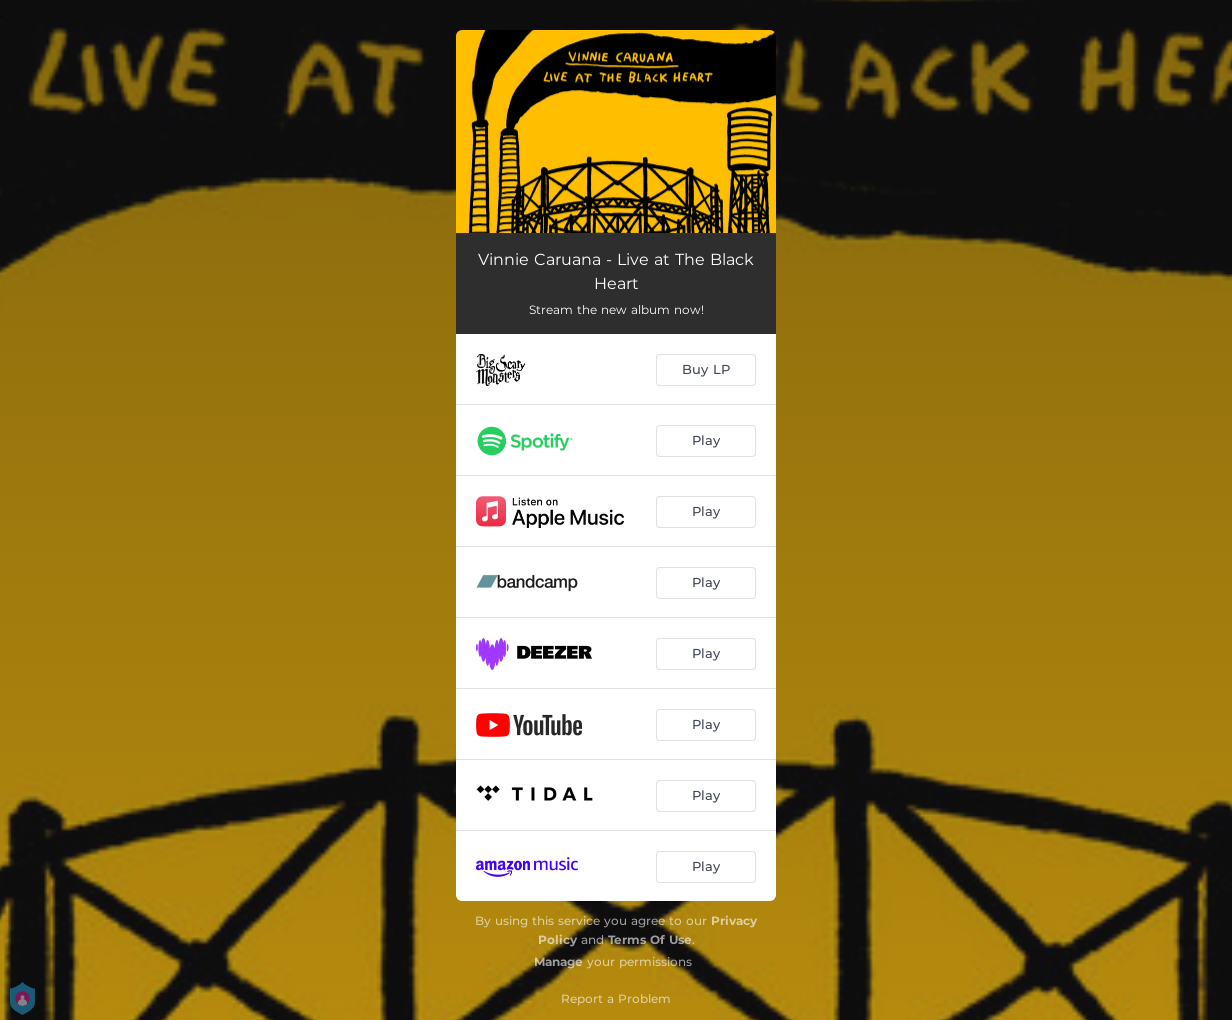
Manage (558, 961)
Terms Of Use (650, 939)
